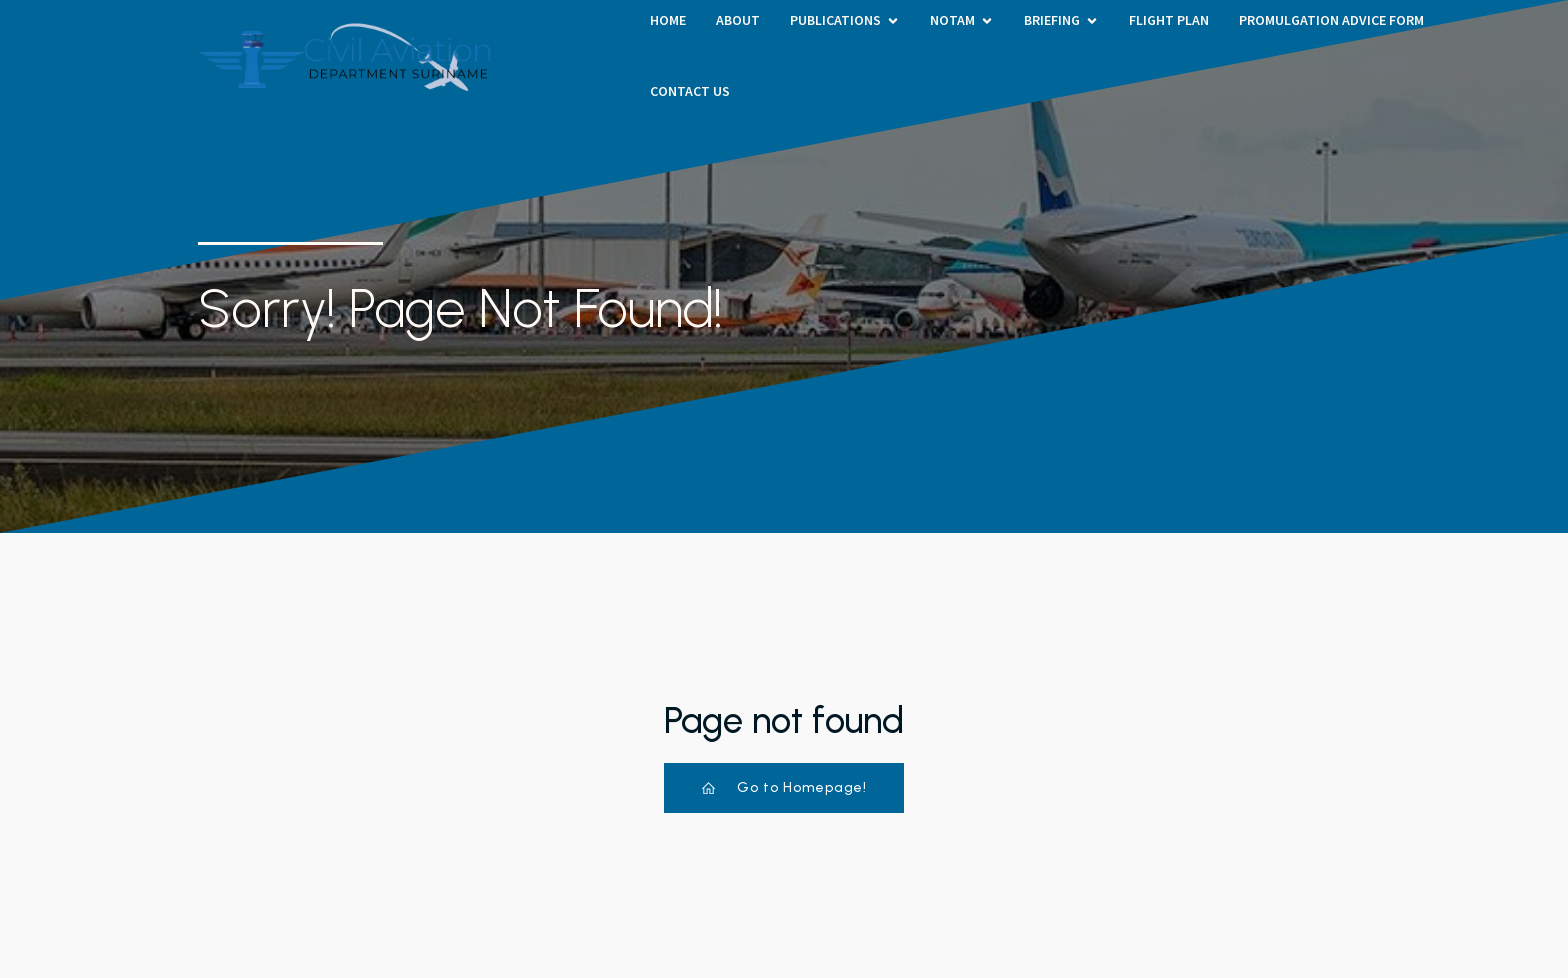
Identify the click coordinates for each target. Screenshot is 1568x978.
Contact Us (690, 91)
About (738, 20)
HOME (668, 20)
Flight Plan (1169, 20)
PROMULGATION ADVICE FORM (1331, 20)
